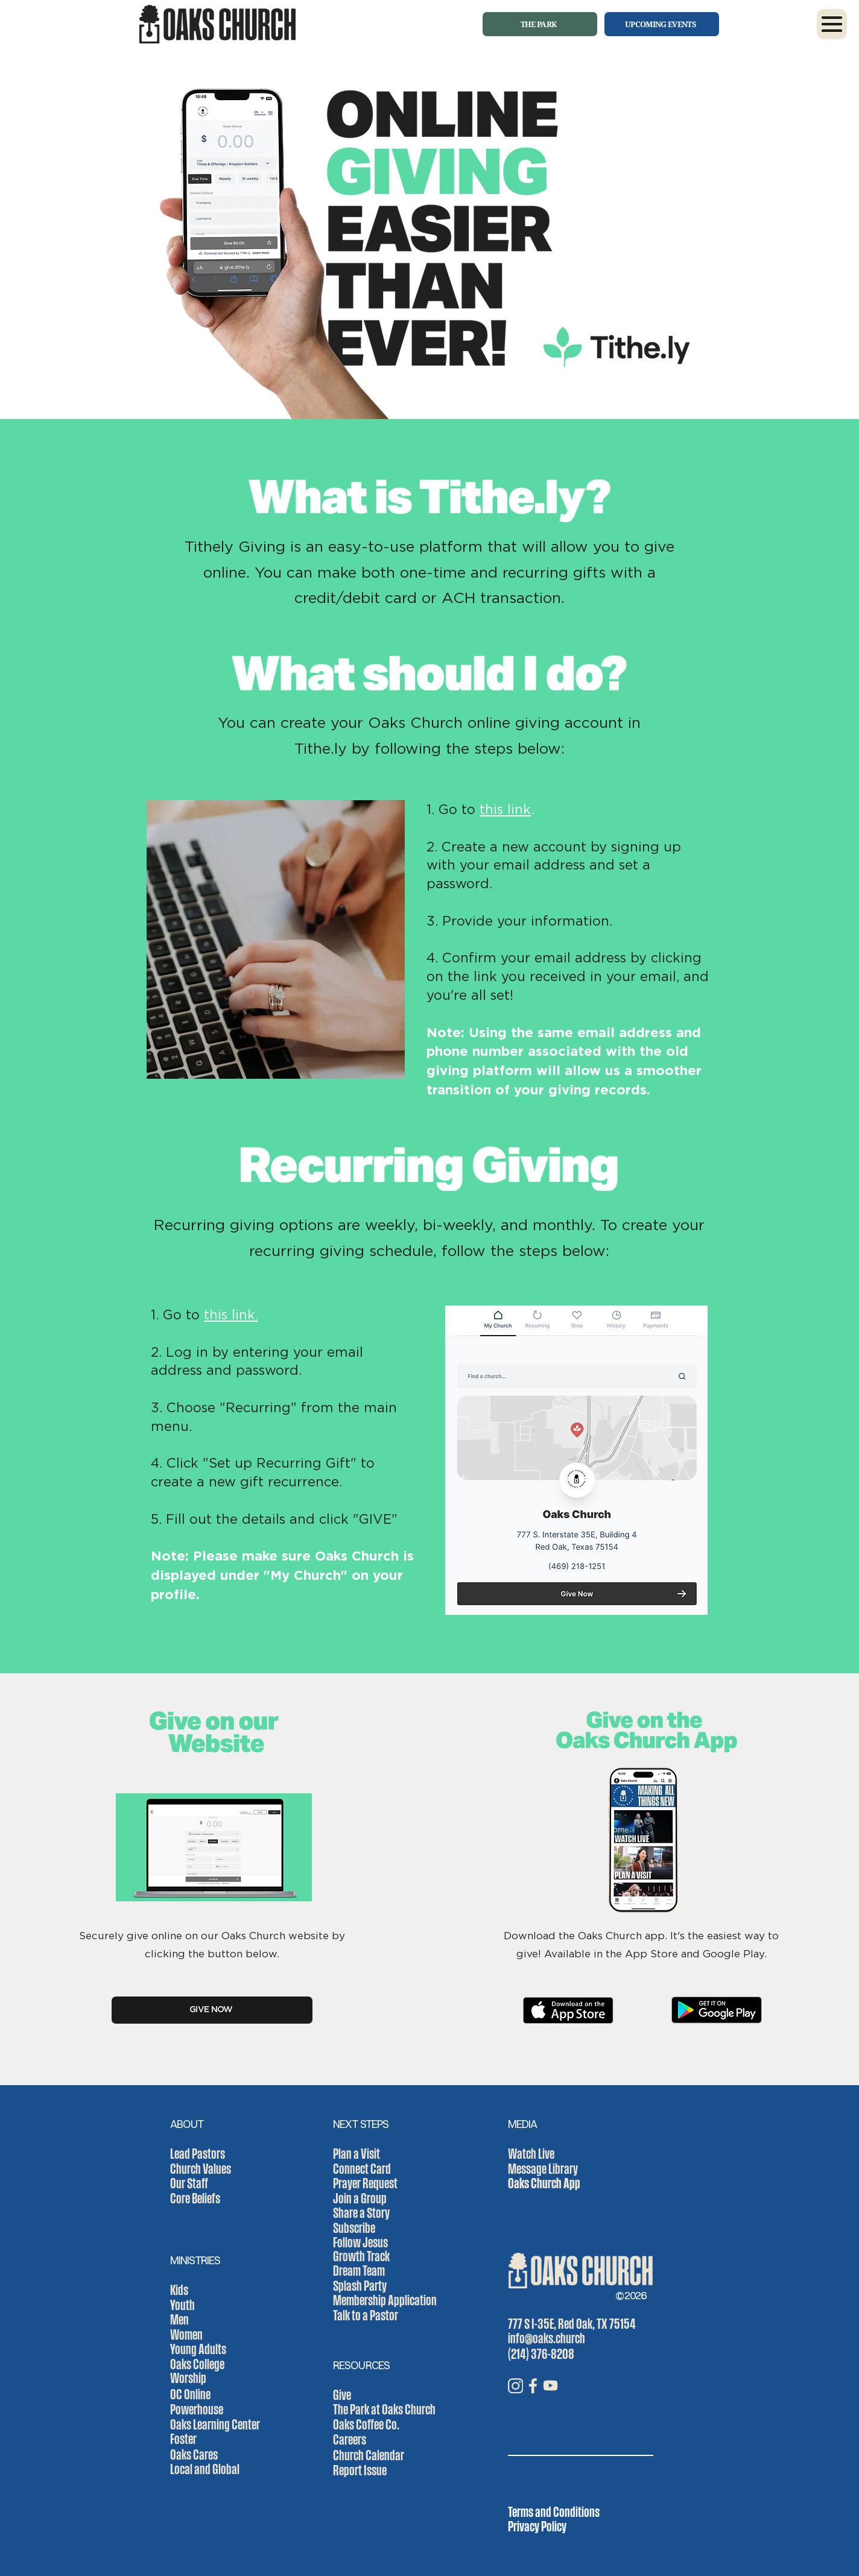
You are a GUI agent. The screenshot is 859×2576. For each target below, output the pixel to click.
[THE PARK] (540, 24)
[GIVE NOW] (212, 2010)
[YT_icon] (550, 2385)
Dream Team (359, 2270)
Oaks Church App (544, 2182)
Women (186, 2334)
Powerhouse (196, 2409)
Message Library (543, 2168)
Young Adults (198, 2348)
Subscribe (354, 2227)
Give (342, 2394)
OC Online (190, 2393)
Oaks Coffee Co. (366, 2424)
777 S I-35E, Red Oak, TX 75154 (572, 2323)
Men (179, 2319)
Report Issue (360, 2469)
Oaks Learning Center (215, 2424)
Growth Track (361, 2255)
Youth (182, 2304)
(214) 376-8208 (541, 2353)
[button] (832, 24)
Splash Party (360, 2285)
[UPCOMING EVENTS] (661, 24)
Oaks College (197, 2363)
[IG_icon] (515, 2385)
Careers (349, 2439)
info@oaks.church (546, 2337)
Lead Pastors (197, 2153)
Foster (183, 2438)
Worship (188, 2377)
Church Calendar (368, 2454)
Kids (179, 2289)
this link (505, 809)
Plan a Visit (356, 2153)
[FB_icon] (532, 2385)
